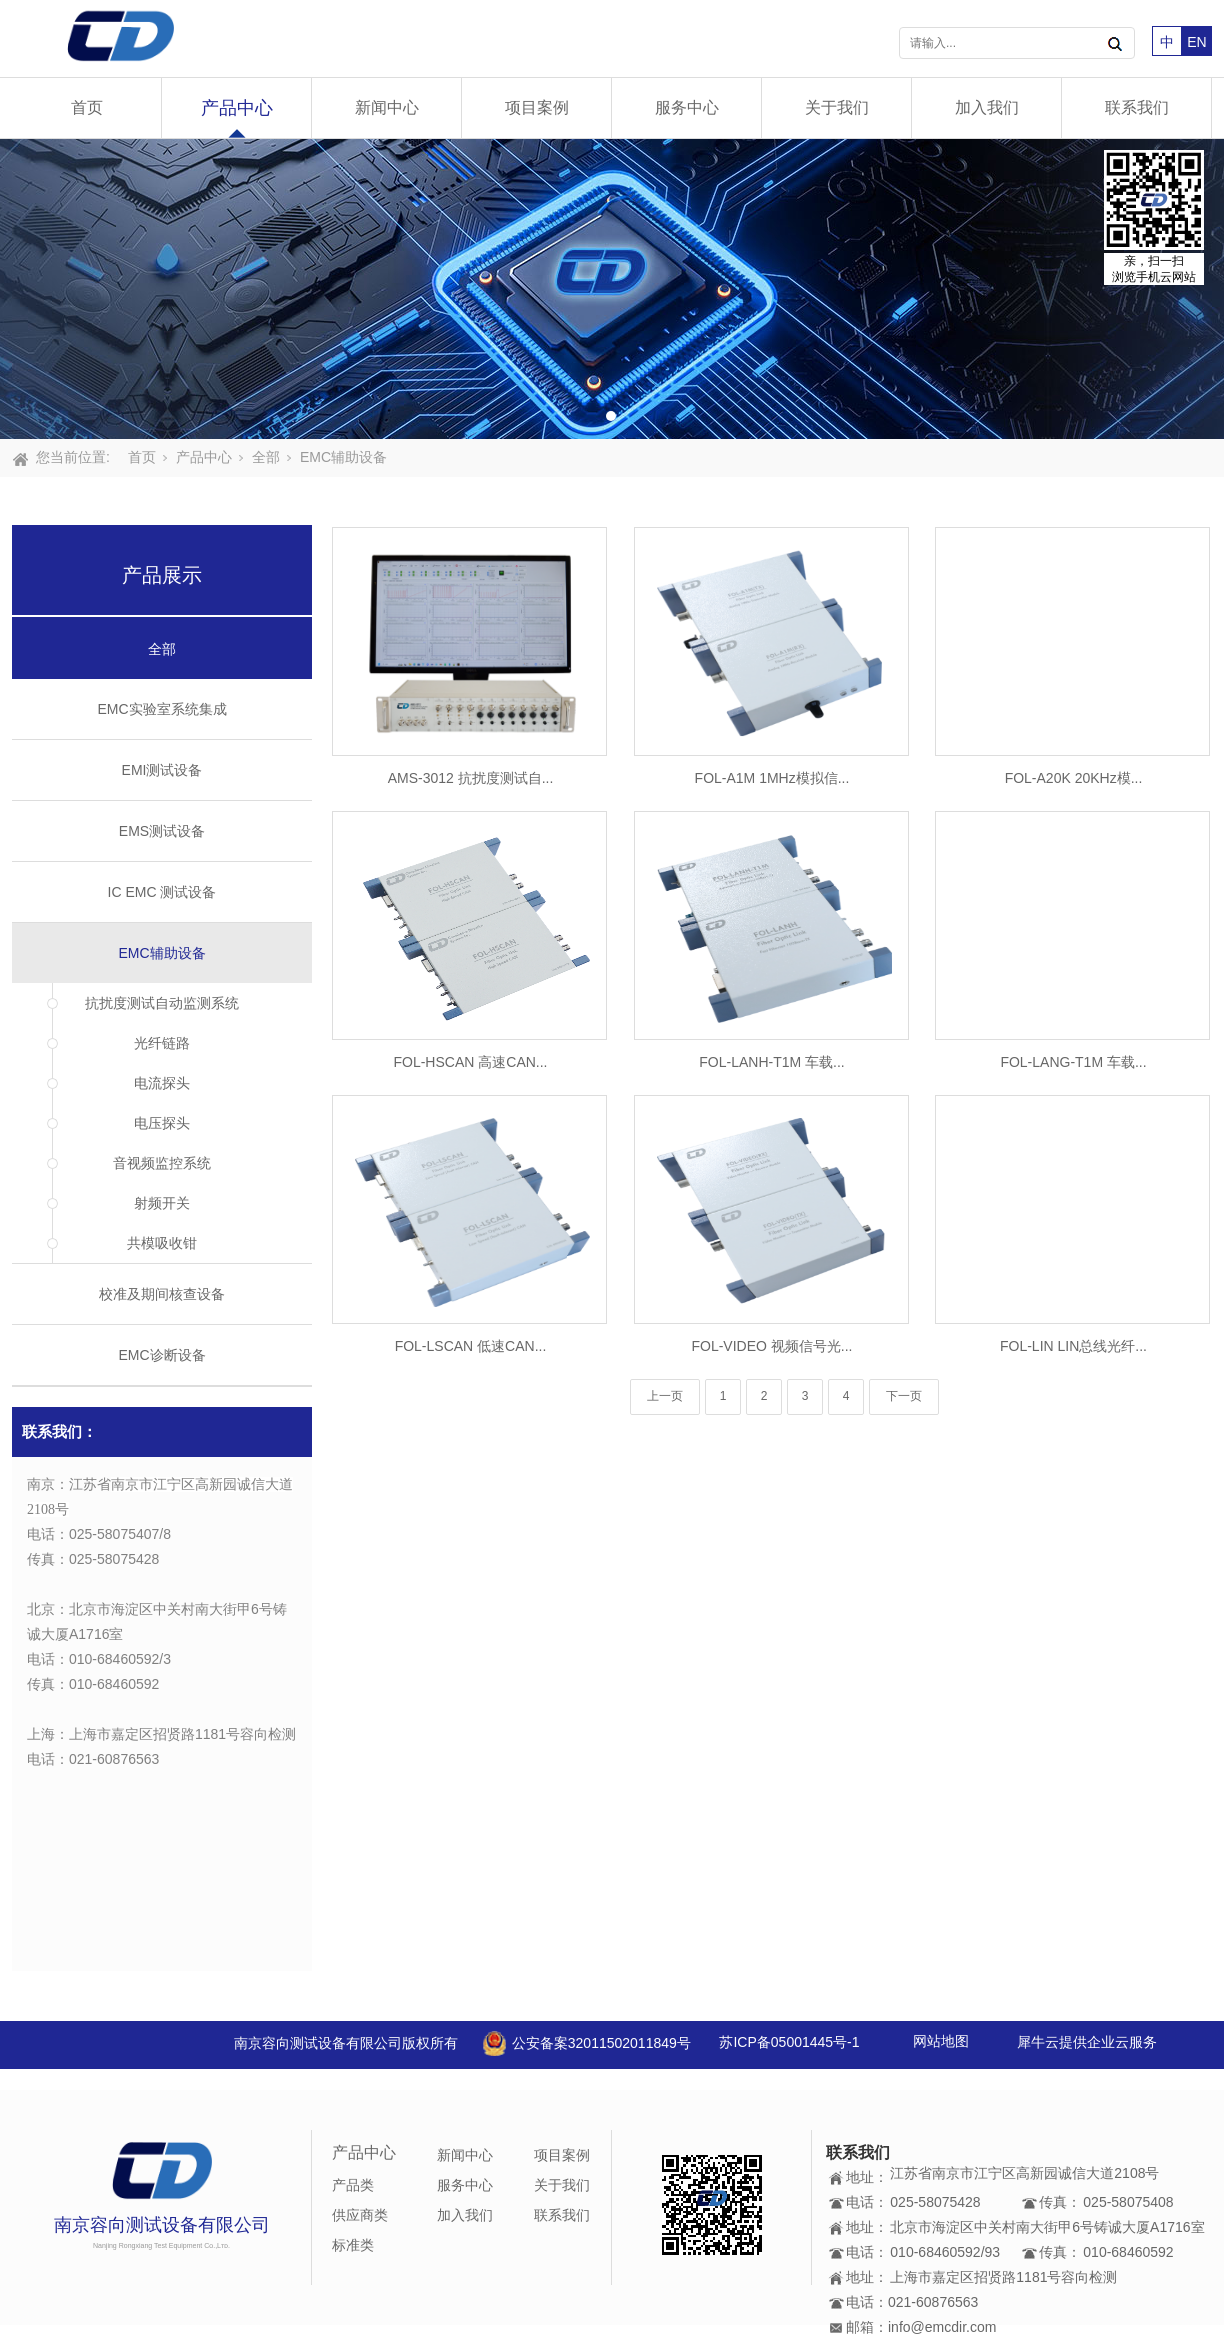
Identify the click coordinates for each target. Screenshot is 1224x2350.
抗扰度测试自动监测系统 (162, 1003)
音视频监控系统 (162, 1163)
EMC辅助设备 (343, 457)
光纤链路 (162, 1043)
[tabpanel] (612, 289)
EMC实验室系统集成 (161, 709)
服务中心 (687, 107)
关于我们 (837, 107)
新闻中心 (387, 107)
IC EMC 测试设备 (162, 892)
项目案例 (537, 107)
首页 (87, 107)
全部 (266, 457)
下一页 (904, 1396)
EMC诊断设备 (161, 1355)
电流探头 (162, 1083)
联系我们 (1137, 107)
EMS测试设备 (162, 831)
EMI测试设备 (162, 770)
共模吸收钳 (162, 1243)
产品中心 (237, 108)
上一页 (665, 1396)
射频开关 (162, 1203)
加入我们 (987, 107)
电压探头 (162, 1123)
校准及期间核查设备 (162, 1294)
